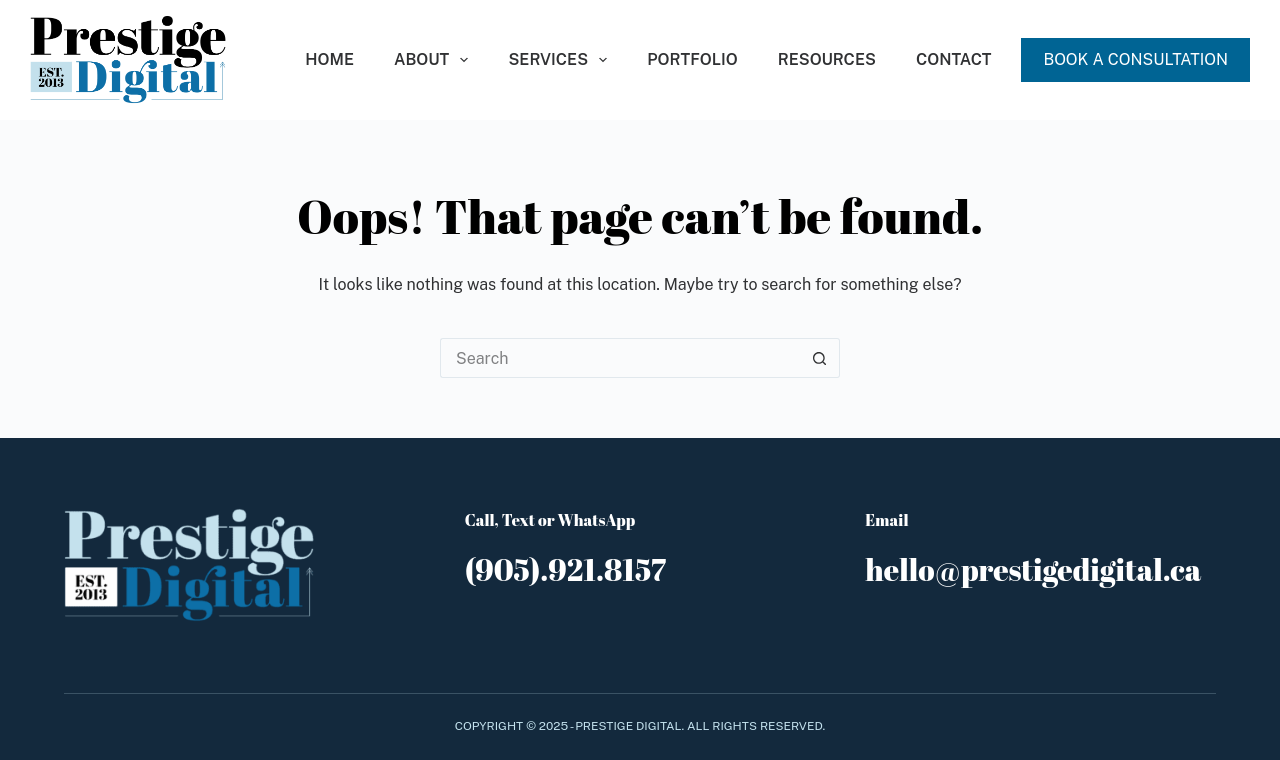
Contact (954, 59)
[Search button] (820, 358)
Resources (827, 59)
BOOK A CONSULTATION (1135, 59)
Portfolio (692, 59)
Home (329, 59)
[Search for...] (620, 358)
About (435, 60)
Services (561, 60)
